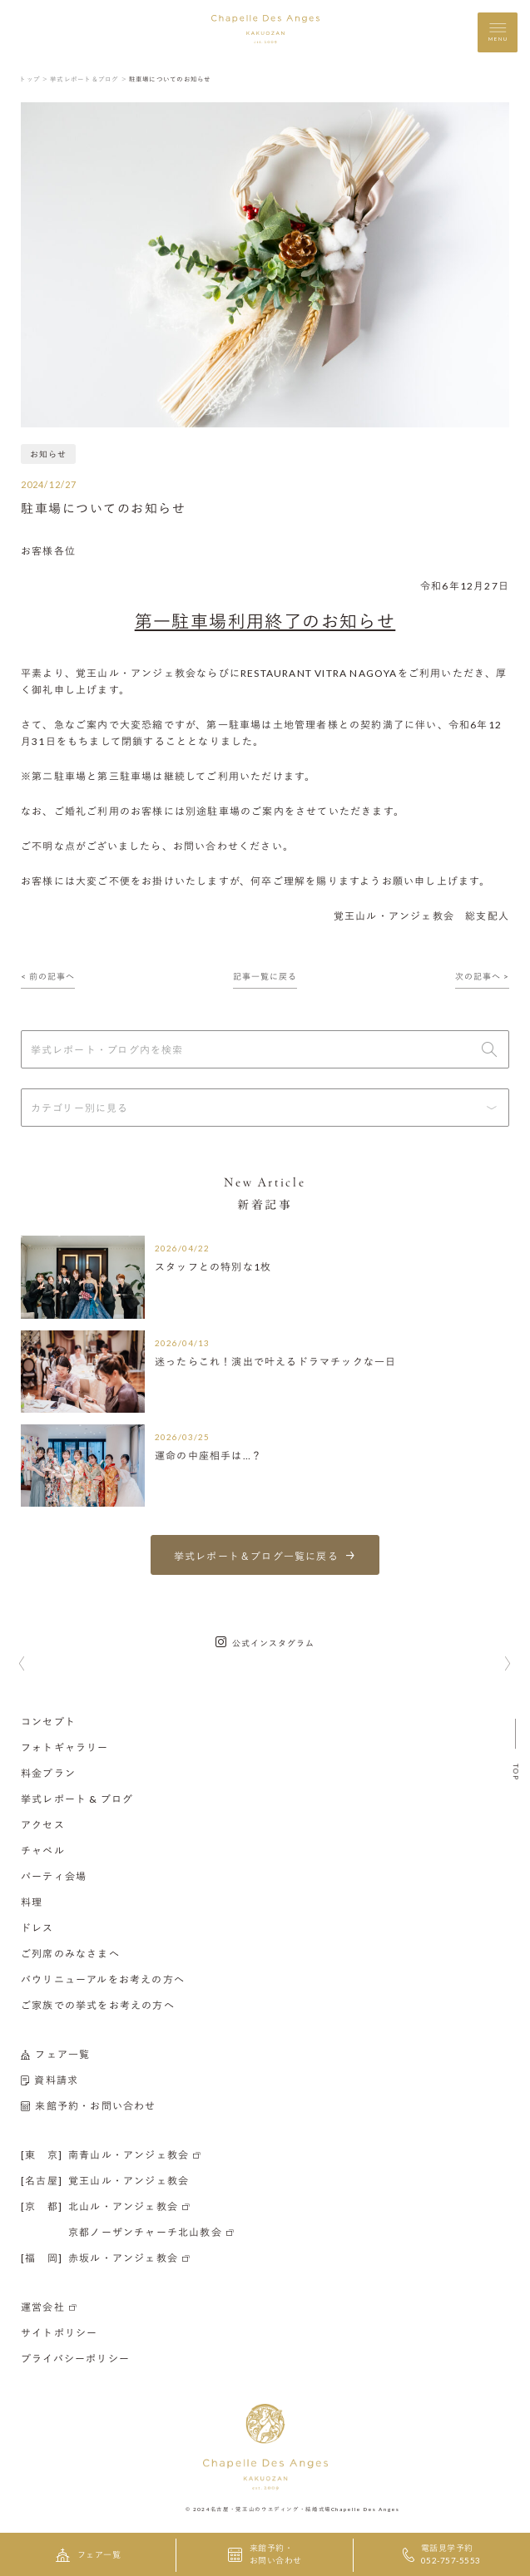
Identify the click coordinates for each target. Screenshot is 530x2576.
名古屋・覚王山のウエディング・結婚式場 (271, 2508)
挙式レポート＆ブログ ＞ (88, 79)
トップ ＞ (33, 79)
